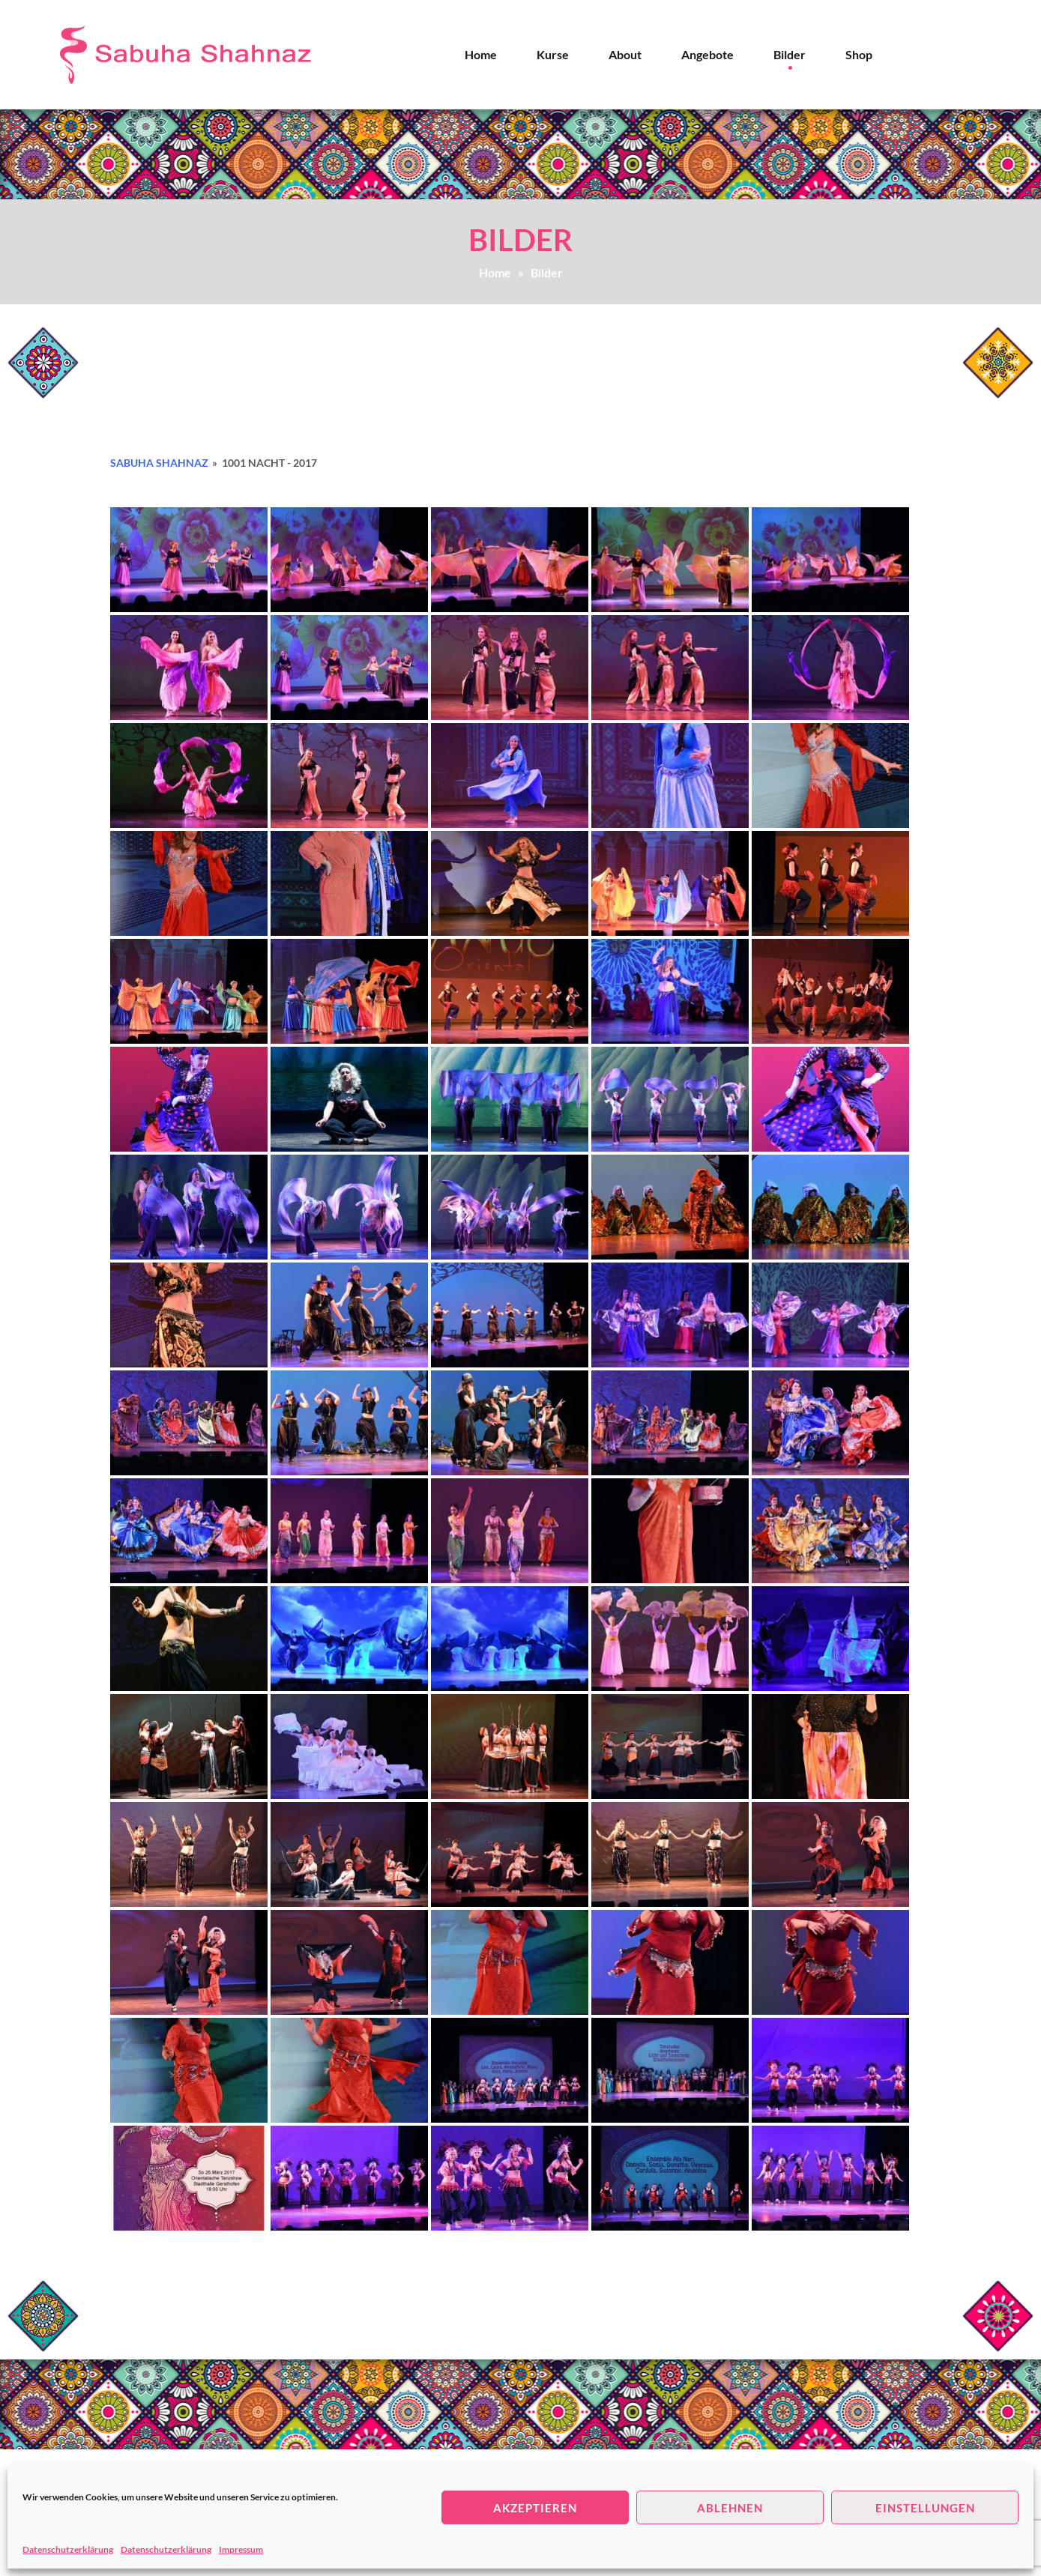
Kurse (553, 54)
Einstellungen (925, 2508)
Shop (858, 54)
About (625, 54)
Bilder (789, 54)
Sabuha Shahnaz (159, 462)
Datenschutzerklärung (67, 2549)
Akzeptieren (535, 2508)
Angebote (707, 54)
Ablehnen (730, 2508)
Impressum (241, 2549)
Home (481, 54)
